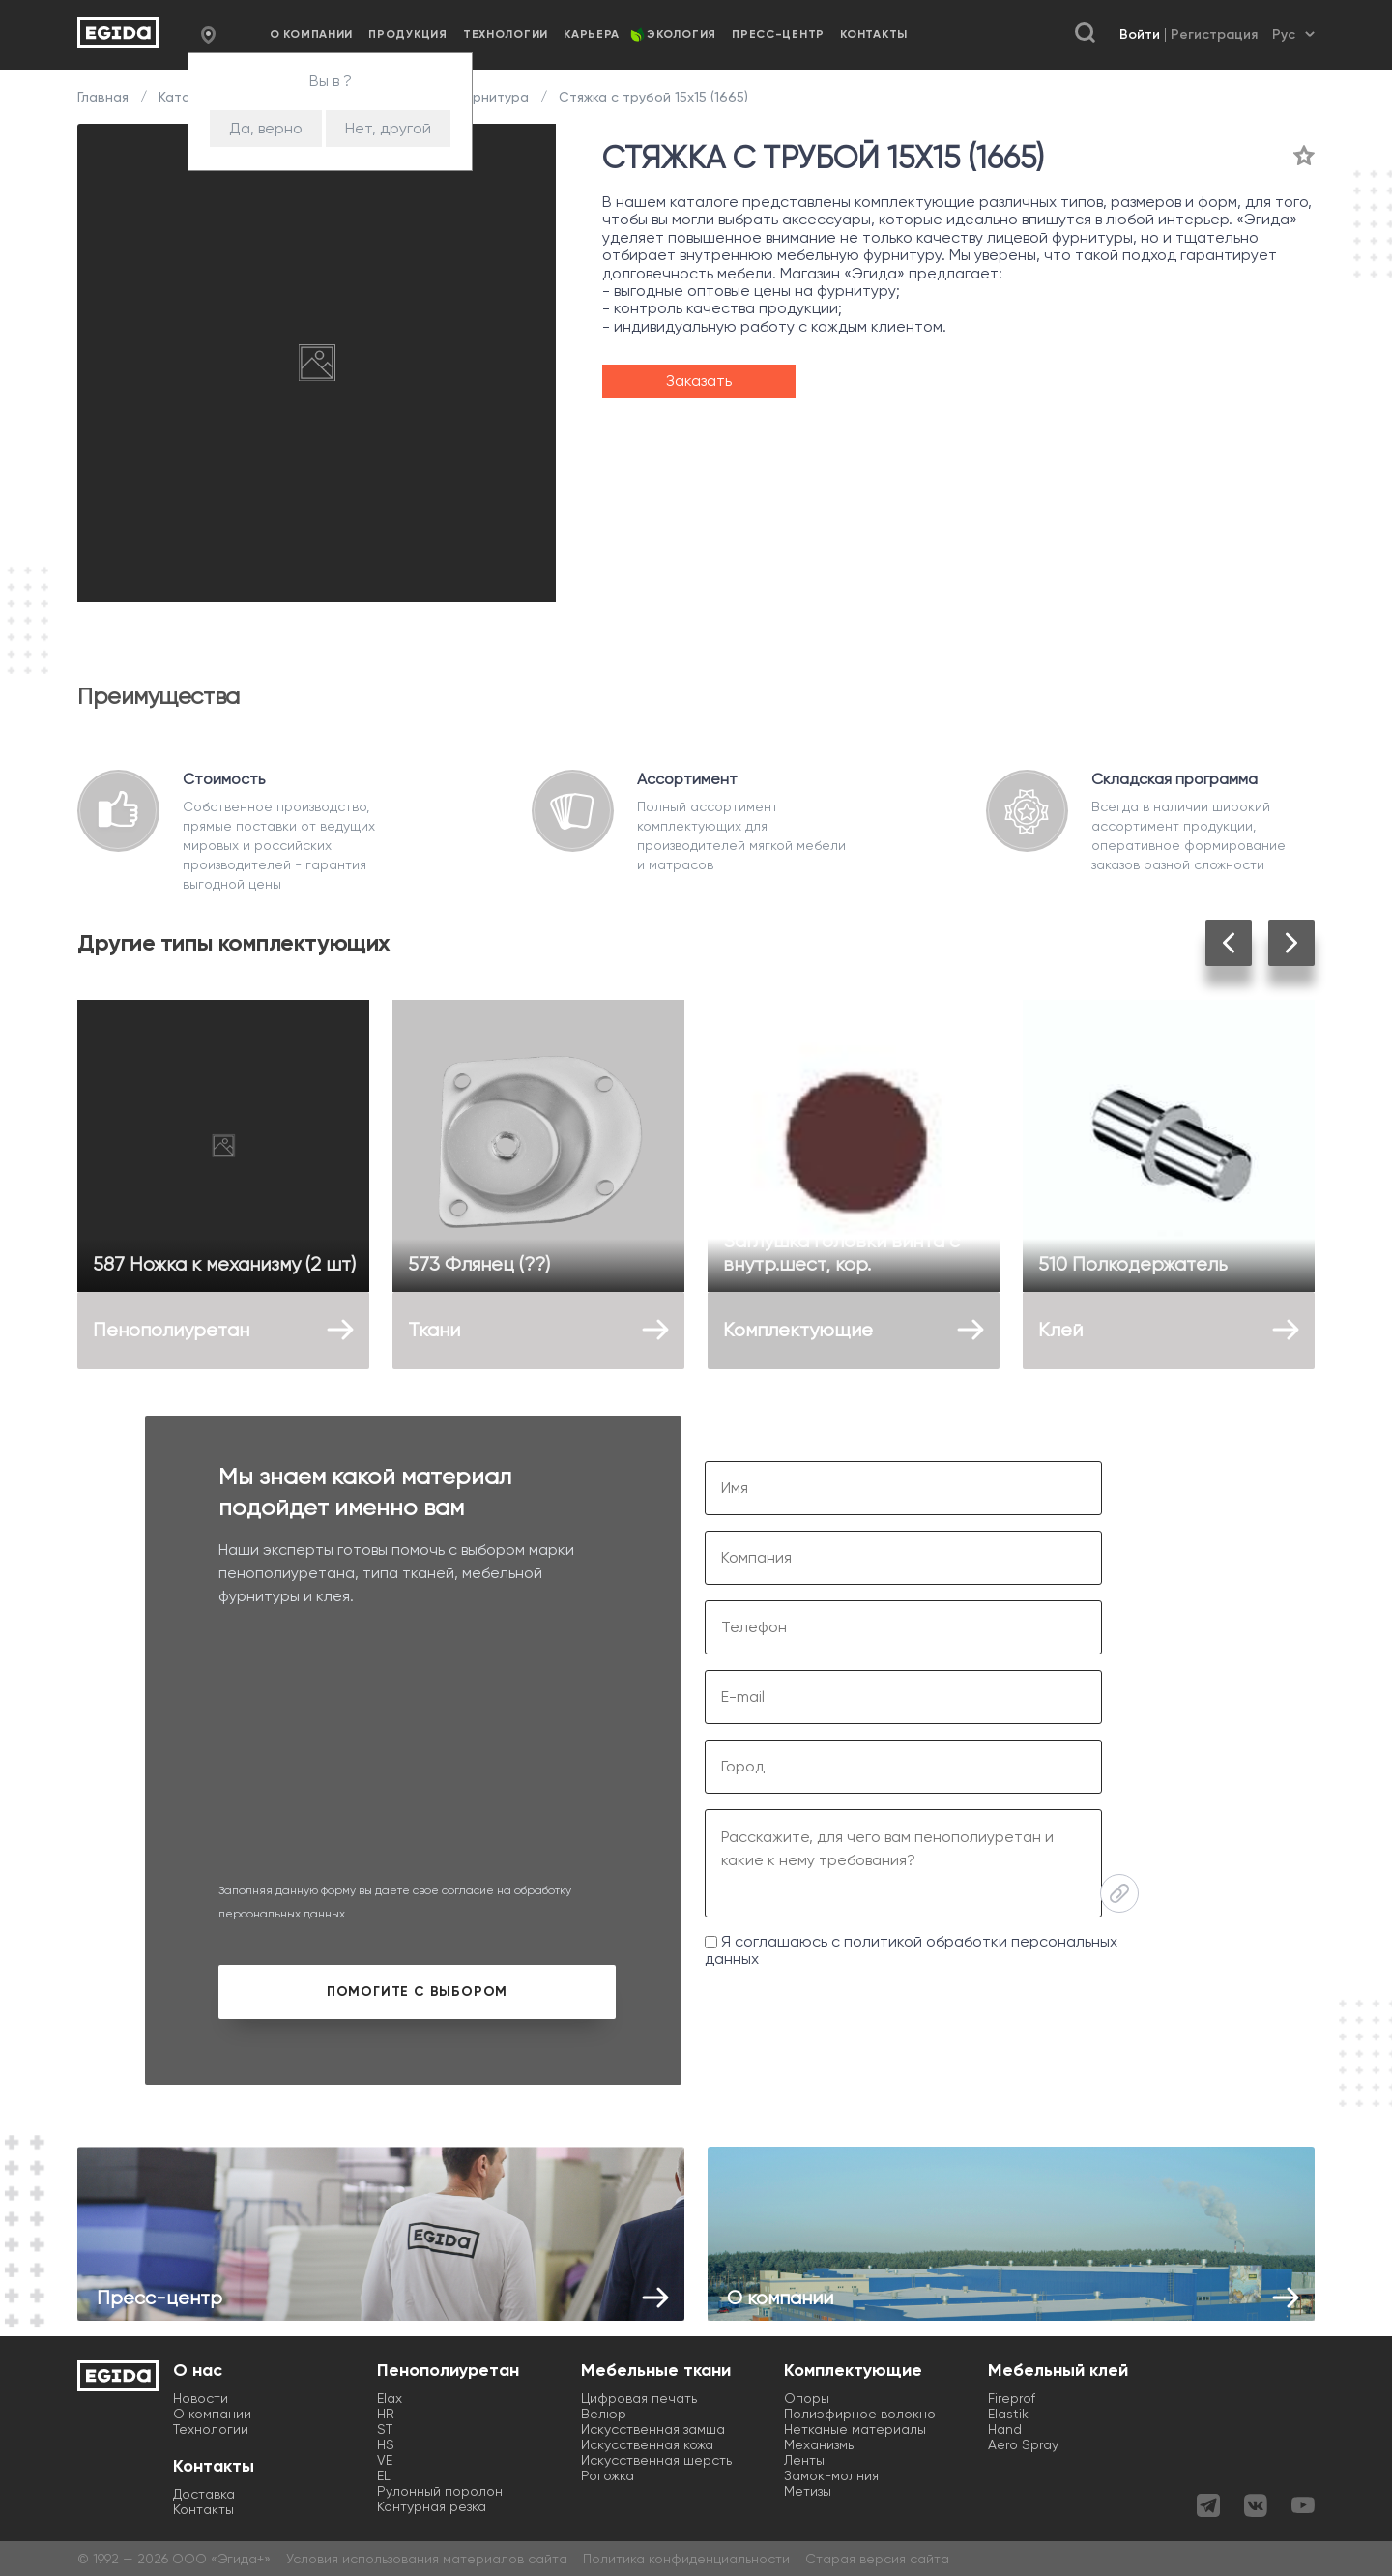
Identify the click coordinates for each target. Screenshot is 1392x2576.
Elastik (1008, 2413)
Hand (1005, 2429)
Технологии (505, 34)
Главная (104, 96)
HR (385, 2413)
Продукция (407, 34)
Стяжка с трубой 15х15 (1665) (651, 96)
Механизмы (820, 2444)
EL (384, 2475)
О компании (311, 34)
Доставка (204, 2494)
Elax (389, 2398)
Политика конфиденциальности (686, 2558)
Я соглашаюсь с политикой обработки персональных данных (911, 1950)
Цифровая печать (639, 2398)
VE (384, 2460)
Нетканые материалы (855, 2429)
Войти (1139, 34)
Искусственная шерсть (656, 2460)
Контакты (874, 34)
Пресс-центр (778, 34)
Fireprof (1011, 2398)
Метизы (807, 2491)
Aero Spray (1023, 2444)
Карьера (592, 34)
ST (384, 2429)
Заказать (699, 380)
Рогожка (607, 2475)
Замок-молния (831, 2475)
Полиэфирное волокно (860, 2413)
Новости (200, 2398)
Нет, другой (388, 128)
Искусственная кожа (647, 2444)
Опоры (806, 2398)
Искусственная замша (653, 2429)
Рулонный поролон (440, 2491)
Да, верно (266, 128)
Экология (681, 34)
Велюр (603, 2413)
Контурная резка (431, 2506)
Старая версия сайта (877, 2558)
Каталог (186, 96)
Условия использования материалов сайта (426, 2558)
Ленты (804, 2460)
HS (385, 2444)
